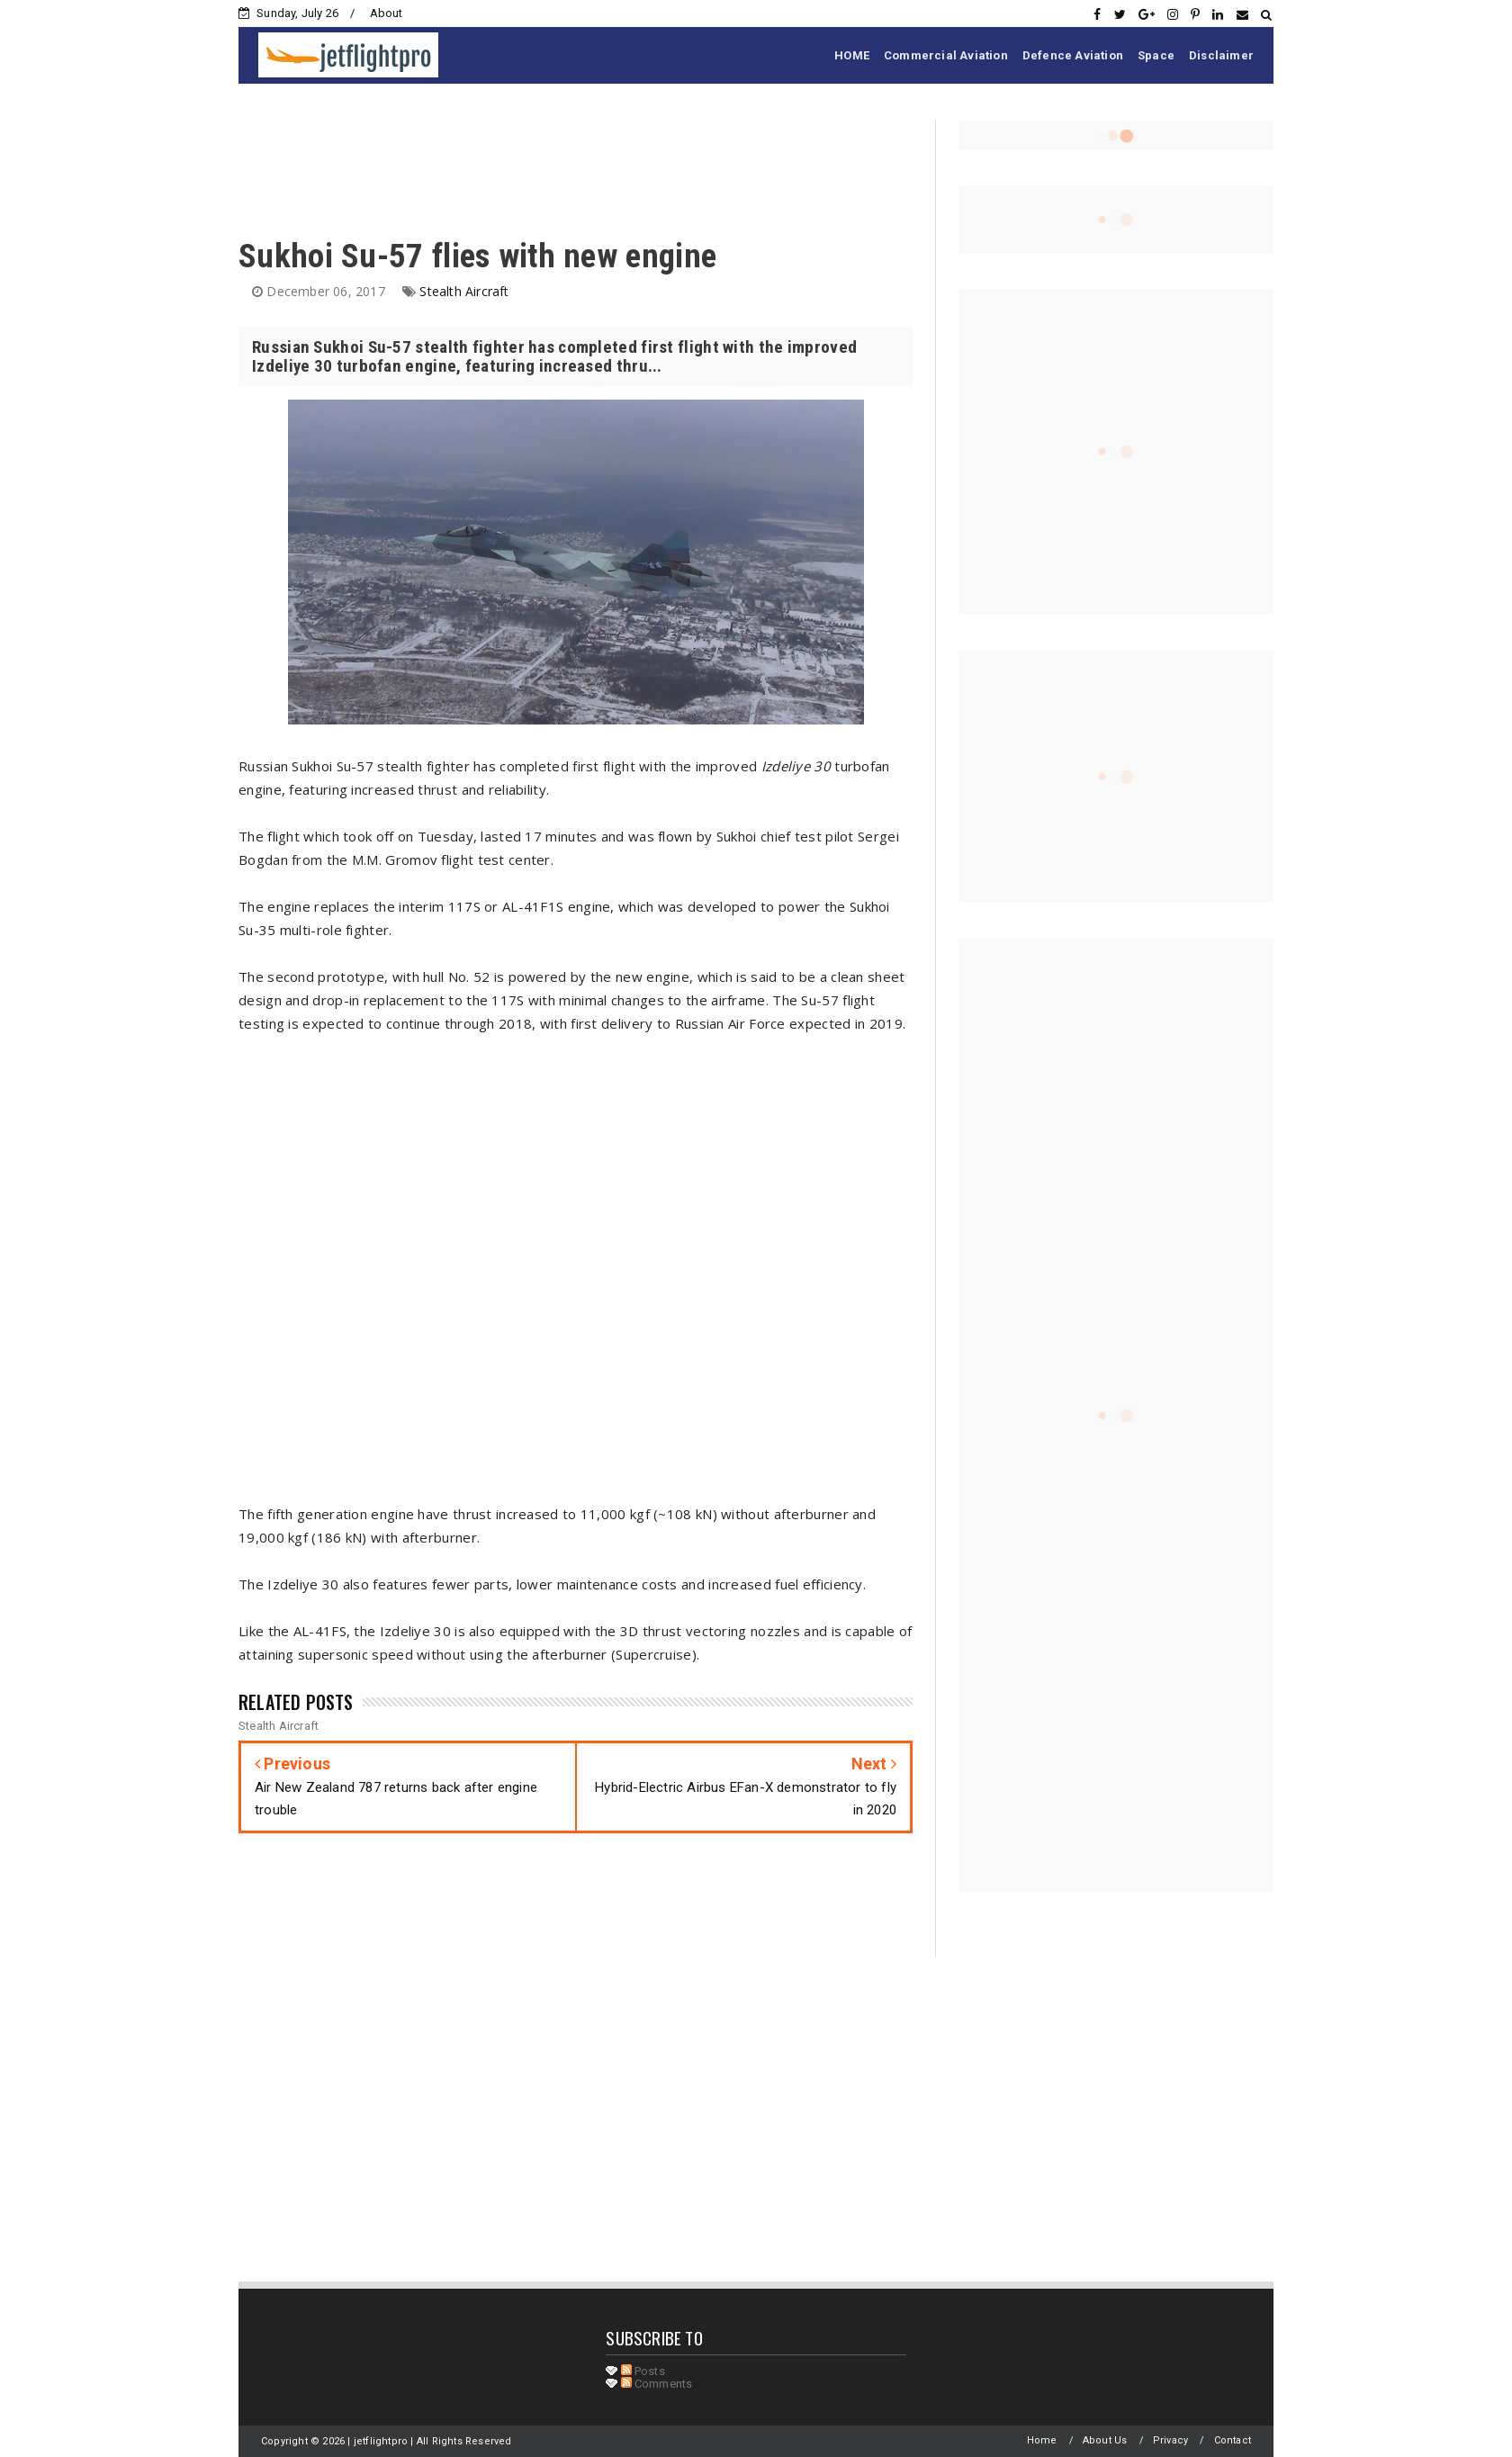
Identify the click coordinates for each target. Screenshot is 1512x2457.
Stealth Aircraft (463, 291)
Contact (1232, 2440)
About (386, 13)
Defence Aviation (1072, 55)
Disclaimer (1221, 55)
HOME (851, 55)
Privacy (1170, 2440)
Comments (657, 2383)
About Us (1105, 2440)
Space (1156, 55)
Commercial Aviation (946, 55)
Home (1042, 2440)
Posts (643, 2371)
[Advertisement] (566, 160)
